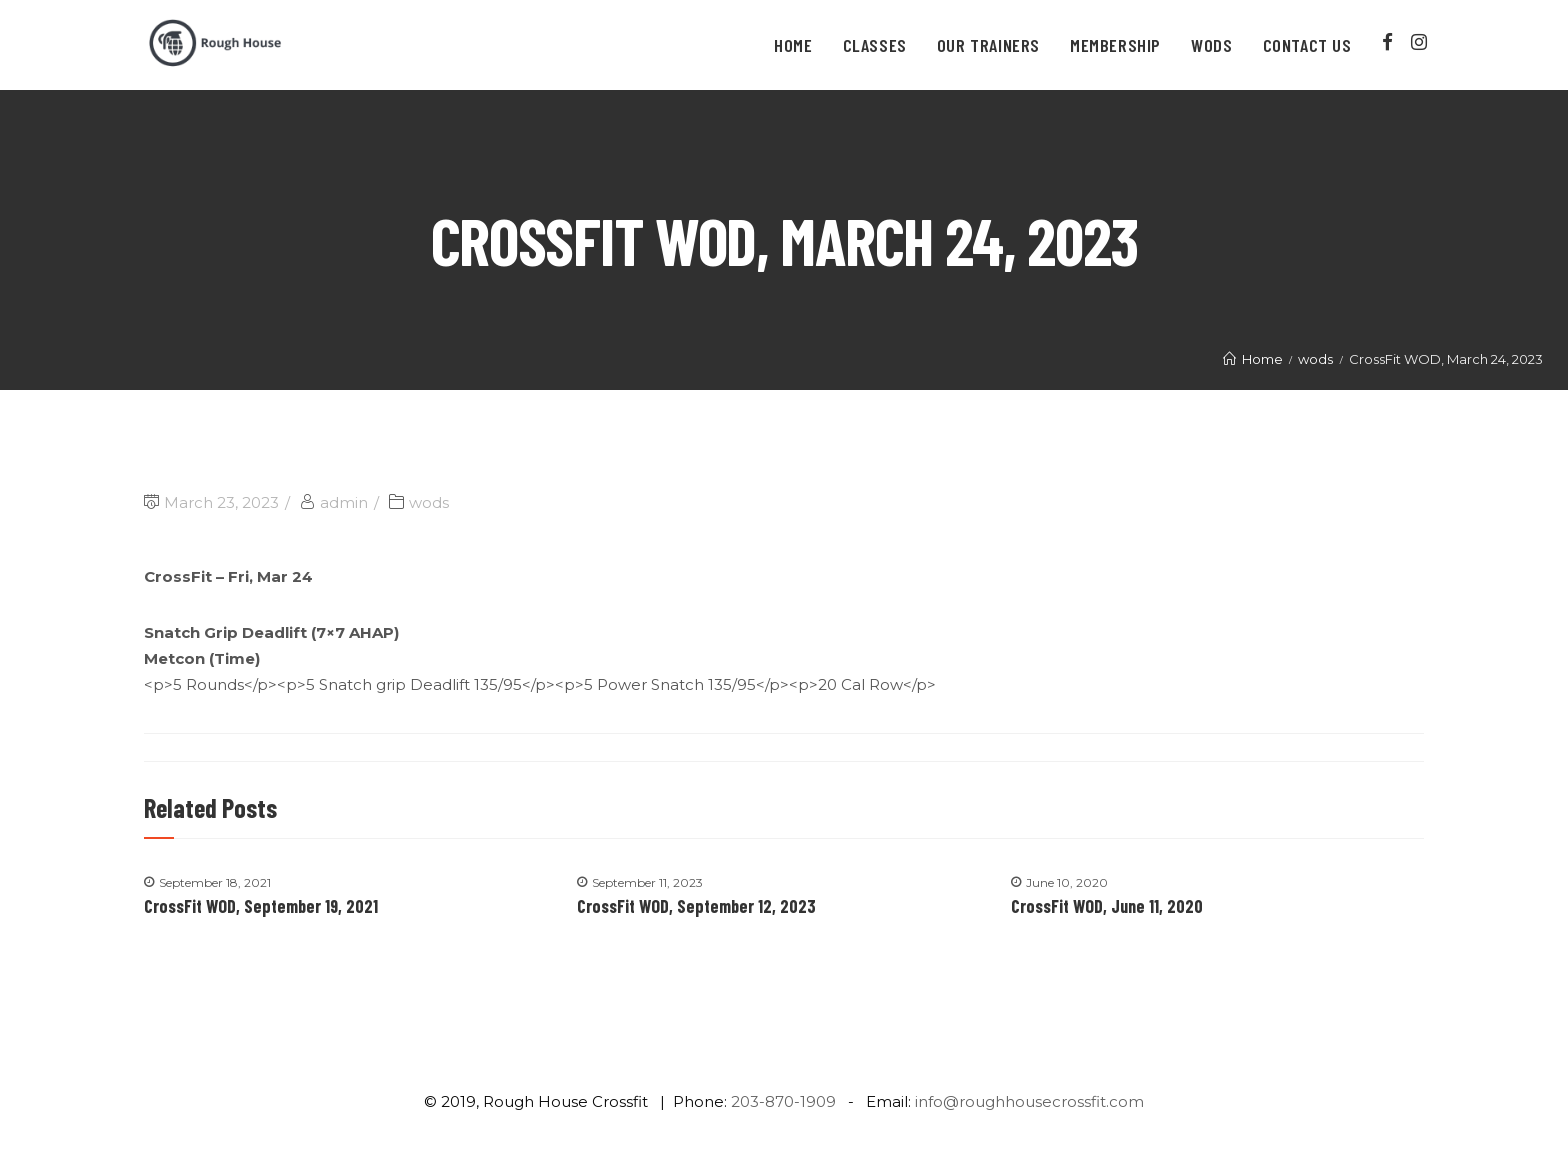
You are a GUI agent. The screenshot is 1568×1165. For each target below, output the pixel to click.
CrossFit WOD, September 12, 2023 (696, 906)
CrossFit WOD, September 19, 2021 (261, 906)
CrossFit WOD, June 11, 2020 (1107, 906)
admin (344, 502)
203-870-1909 (783, 1101)
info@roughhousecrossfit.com (1029, 1101)
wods (429, 502)
